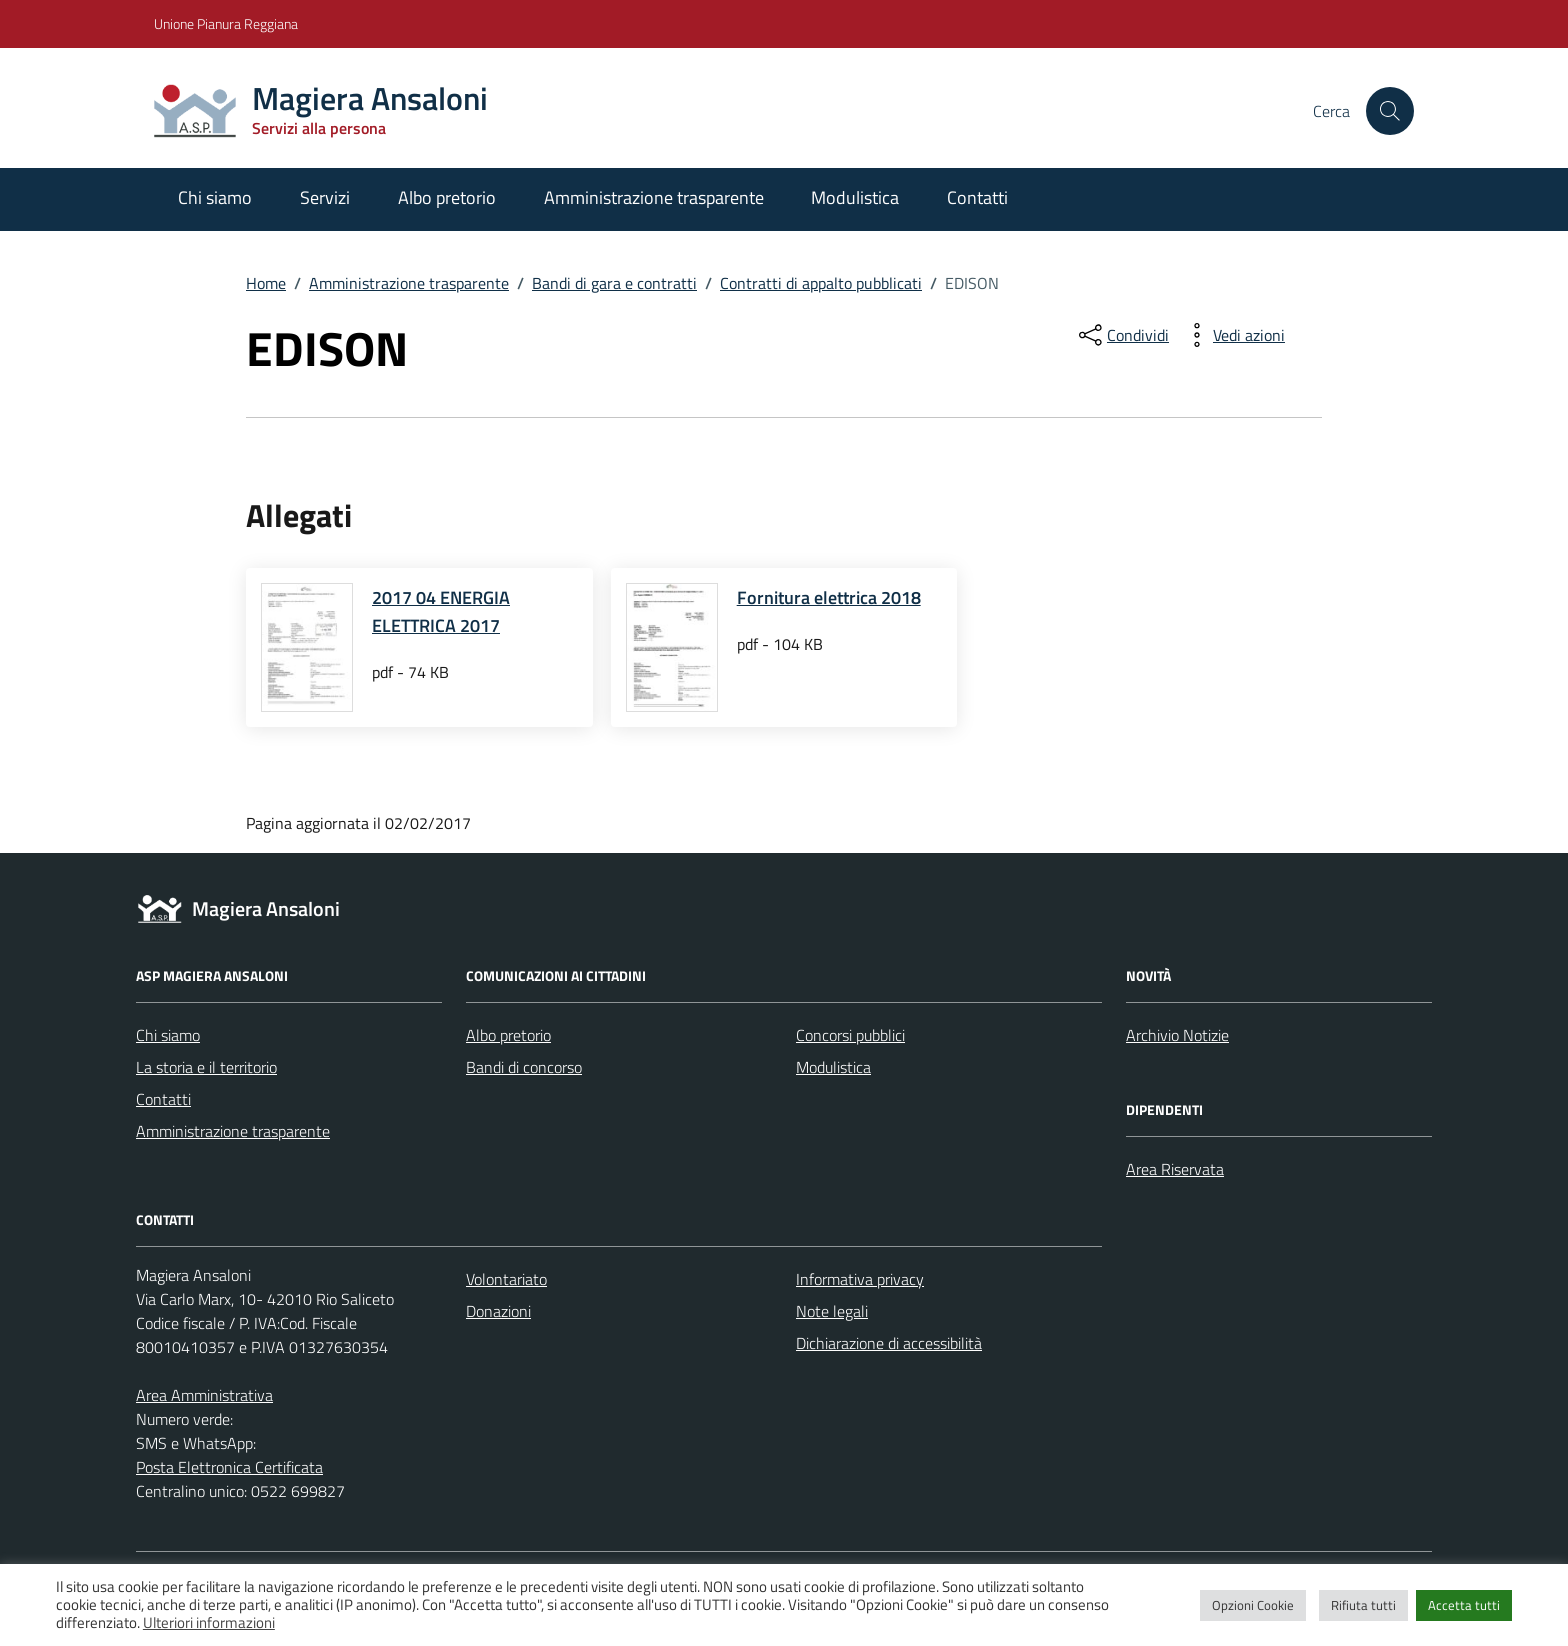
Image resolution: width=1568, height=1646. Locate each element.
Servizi (325, 197)
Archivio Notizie (1177, 1035)
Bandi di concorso (524, 1067)
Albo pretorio (447, 197)
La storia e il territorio (206, 1067)
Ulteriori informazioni (209, 1623)
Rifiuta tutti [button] (1363, 1605)
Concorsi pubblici (850, 1035)
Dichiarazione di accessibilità (889, 1343)
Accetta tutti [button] (1464, 1605)
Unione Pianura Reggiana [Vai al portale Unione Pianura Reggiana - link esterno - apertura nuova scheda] (226, 23)
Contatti (977, 197)
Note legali (832, 1311)
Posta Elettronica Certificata (229, 1467)
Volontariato (506, 1279)
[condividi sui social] (1122, 335)
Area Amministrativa (204, 1395)
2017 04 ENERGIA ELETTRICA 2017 (441, 611)
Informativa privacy (860, 1279)
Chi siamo (215, 197)
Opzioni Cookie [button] (1253, 1605)
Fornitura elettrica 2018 (829, 597)
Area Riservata (1175, 1169)
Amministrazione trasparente (654, 197)
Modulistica (855, 197)
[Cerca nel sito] (1390, 111)
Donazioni (498, 1311)
